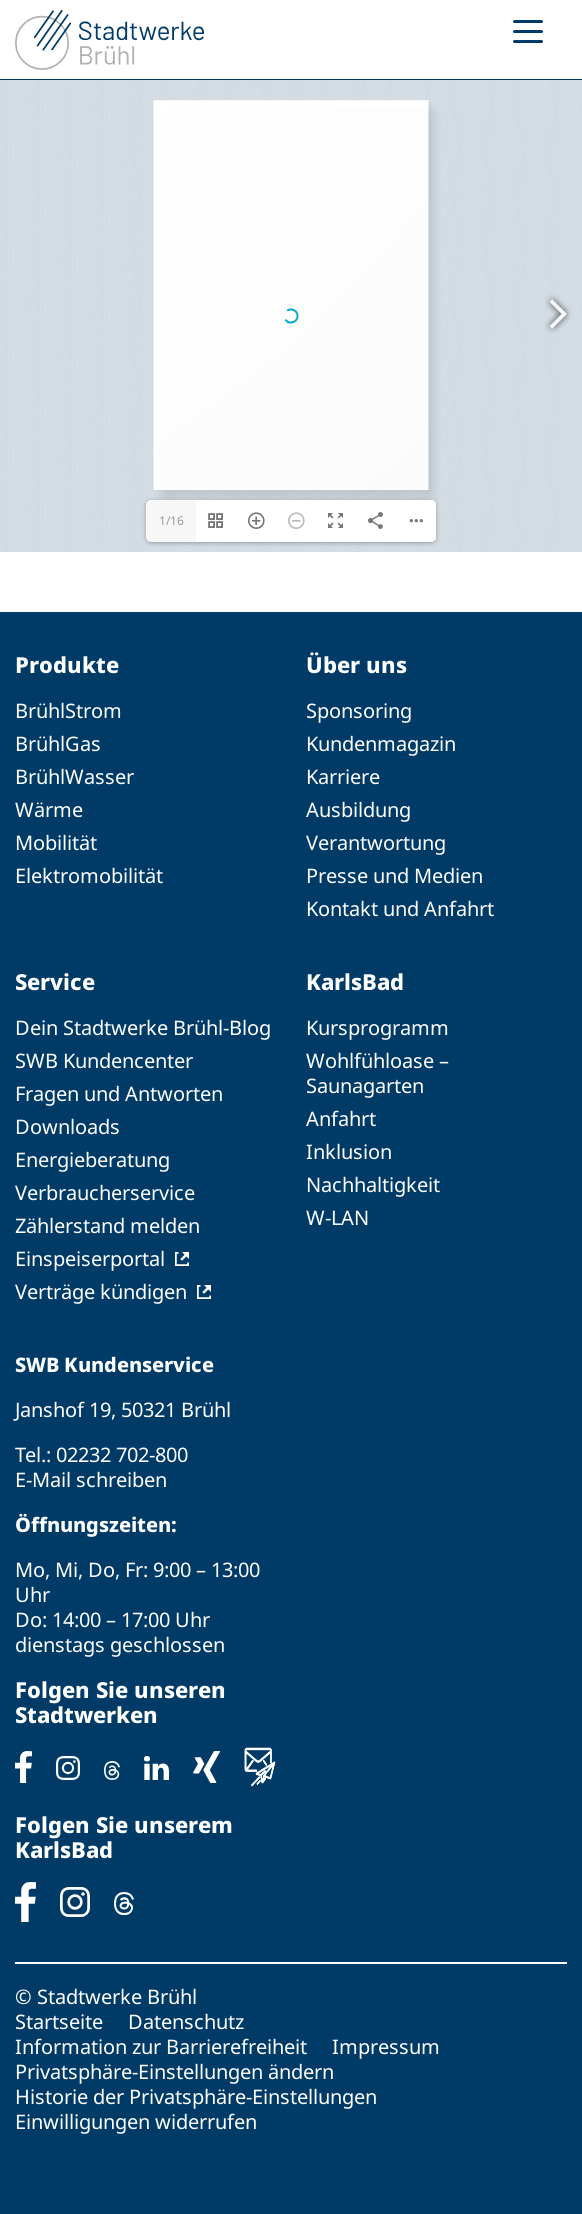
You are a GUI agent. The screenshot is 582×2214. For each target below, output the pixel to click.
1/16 (171, 520)
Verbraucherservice (105, 1192)
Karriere (343, 776)
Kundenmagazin (381, 743)
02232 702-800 (122, 1454)
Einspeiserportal (90, 1258)
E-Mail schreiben (91, 1479)
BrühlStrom (68, 710)
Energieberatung (92, 1159)
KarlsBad (355, 981)
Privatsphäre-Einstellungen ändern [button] (174, 2071)
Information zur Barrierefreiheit (161, 2046)
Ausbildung (358, 809)
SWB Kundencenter (104, 1060)
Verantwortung (376, 842)
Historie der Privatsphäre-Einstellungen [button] (196, 2096)
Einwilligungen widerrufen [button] (136, 2121)
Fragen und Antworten (119, 1093)
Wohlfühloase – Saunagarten (377, 1073)
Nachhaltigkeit (373, 1184)
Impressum (386, 2046)
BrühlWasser (74, 776)
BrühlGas (58, 743)
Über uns (356, 664)
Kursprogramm (377, 1027)
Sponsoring (359, 710)
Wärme (49, 809)
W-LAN (337, 1217)
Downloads (67, 1126)
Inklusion (349, 1151)
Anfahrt (341, 1118)
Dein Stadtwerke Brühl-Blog (143, 1027)
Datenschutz (186, 2021)
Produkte (67, 664)
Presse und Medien (394, 875)
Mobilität (56, 842)
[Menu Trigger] (528, 30)
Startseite (59, 2021)
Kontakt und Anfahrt (400, 908)
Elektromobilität (89, 875)
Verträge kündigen (101, 1291)
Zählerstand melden (107, 1225)
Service (55, 981)
